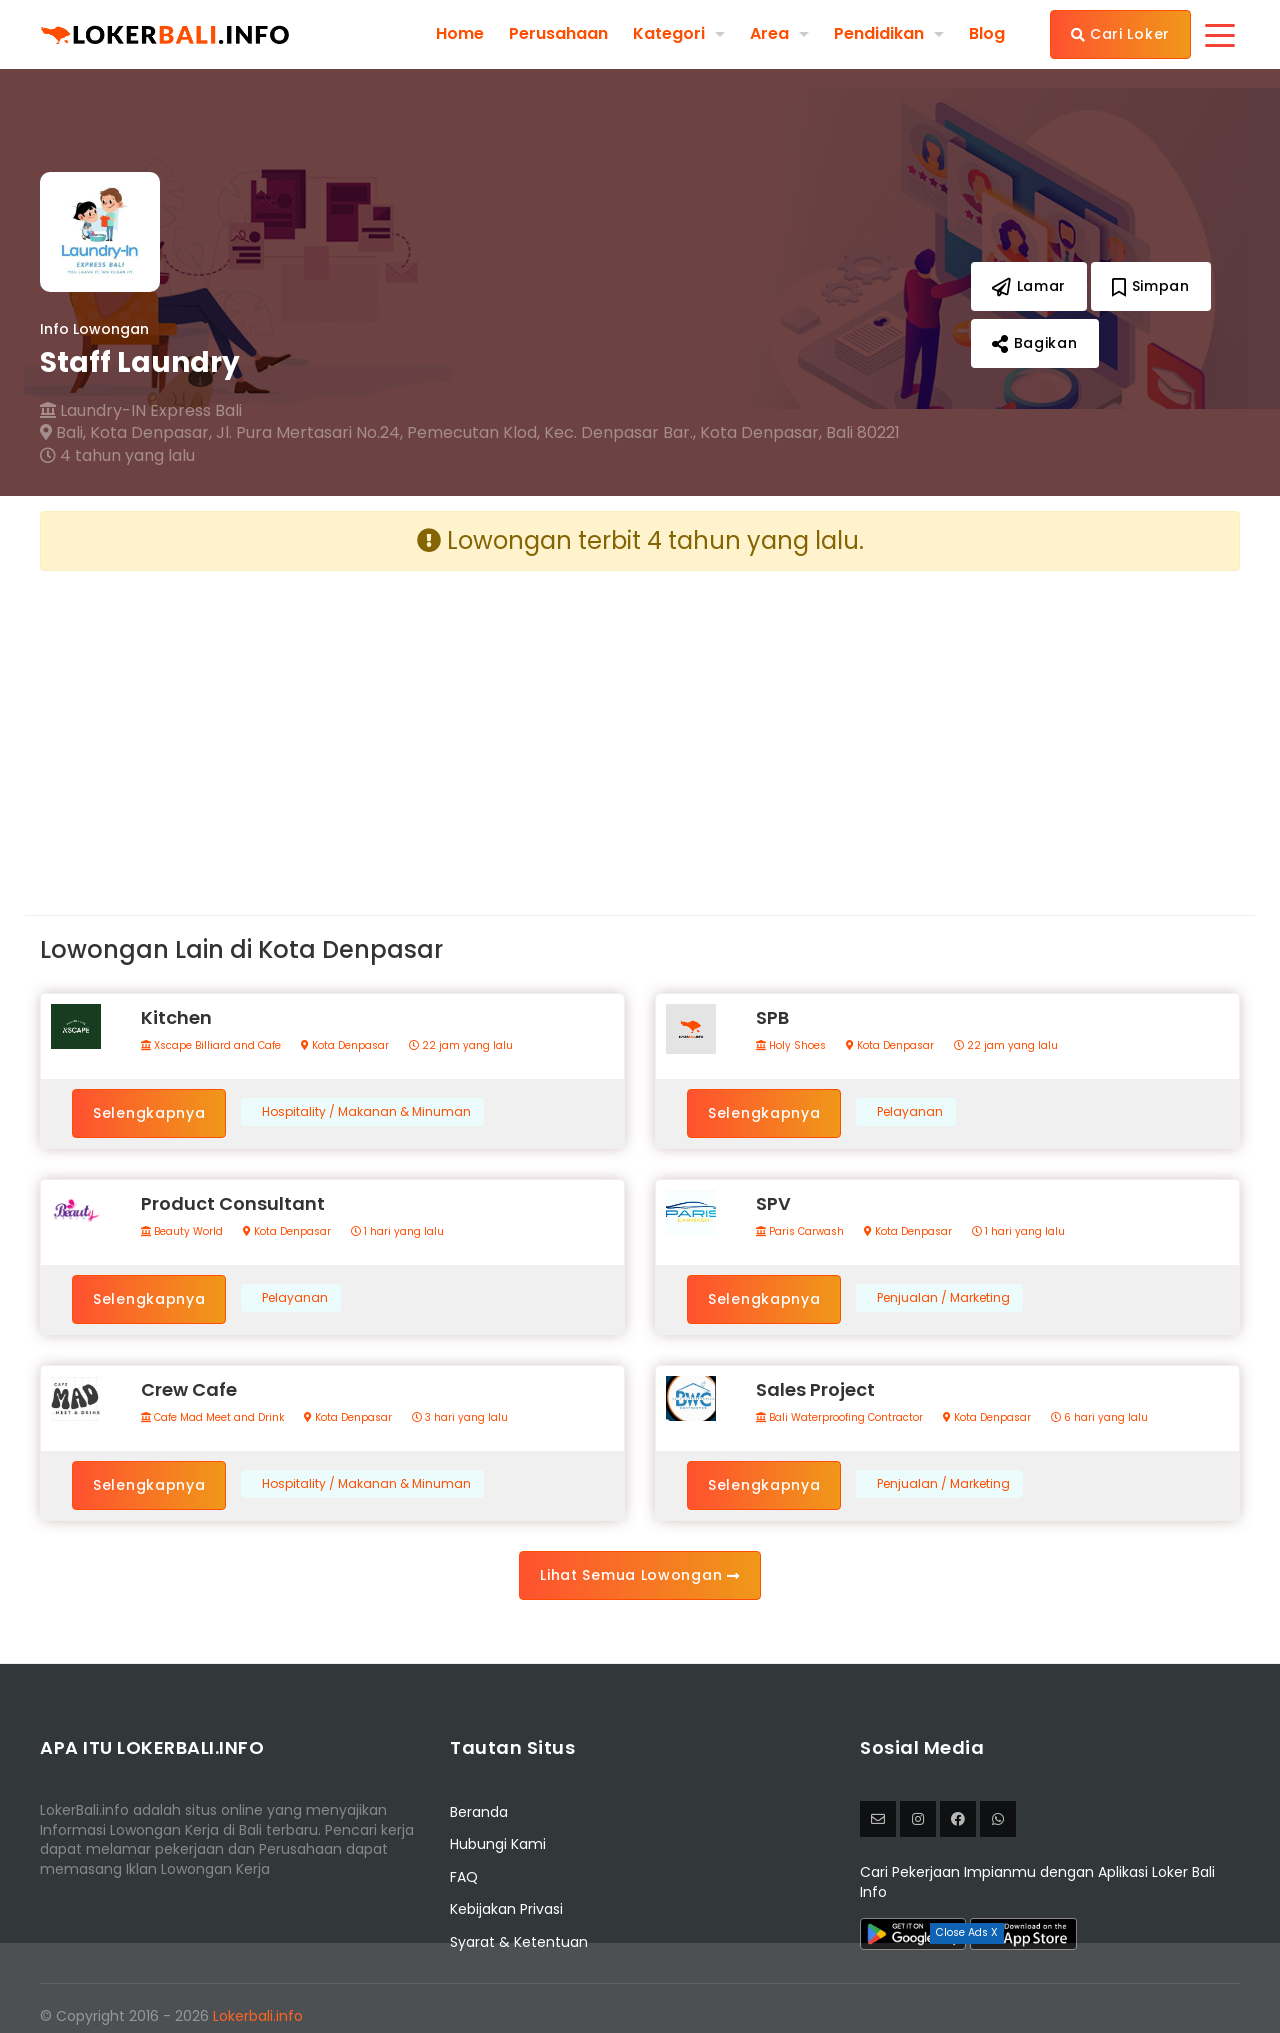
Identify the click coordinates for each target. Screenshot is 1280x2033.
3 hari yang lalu (460, 1418)
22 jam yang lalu (461, 1046)
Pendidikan (879, 33)
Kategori (669, 33)
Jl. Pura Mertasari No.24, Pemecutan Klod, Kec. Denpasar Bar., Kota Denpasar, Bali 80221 (558, 433)
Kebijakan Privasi (506, 1909)
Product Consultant (233, 1203)
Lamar (1029, 286)
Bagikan (1034, 343)
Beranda (479, 1812)
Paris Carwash (800, 1232)
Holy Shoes (791, 1046)
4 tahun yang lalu (117, 456)
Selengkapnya (149, 1113)
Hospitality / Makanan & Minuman (366, 1112)
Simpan (1151, 286)
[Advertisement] (332, 727)
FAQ (464, 1877)
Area (769, 33)
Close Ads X (967, 1932)
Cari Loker (1120, 34)
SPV (773, 1203)
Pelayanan (910, 1112)
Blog (987, 34)
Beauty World (182, 1232)
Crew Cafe (189, 1389)
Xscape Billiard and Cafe (211, 1046)
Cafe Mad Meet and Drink (212, 1418)
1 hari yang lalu (397, 1232)
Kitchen (176, 1017)
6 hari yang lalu (1099, 1418)
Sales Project (815, 1389)
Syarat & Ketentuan (519, 1942)
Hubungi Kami (498, 1844)
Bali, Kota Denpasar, (126, 433)
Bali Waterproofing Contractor (839, 1418)
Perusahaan (558, 34)
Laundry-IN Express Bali (141, 411)
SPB (772, 1017)
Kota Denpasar (345, 1046)
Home (460, 34)
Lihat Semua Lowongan (639, 1575)
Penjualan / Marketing (943, 1298)
